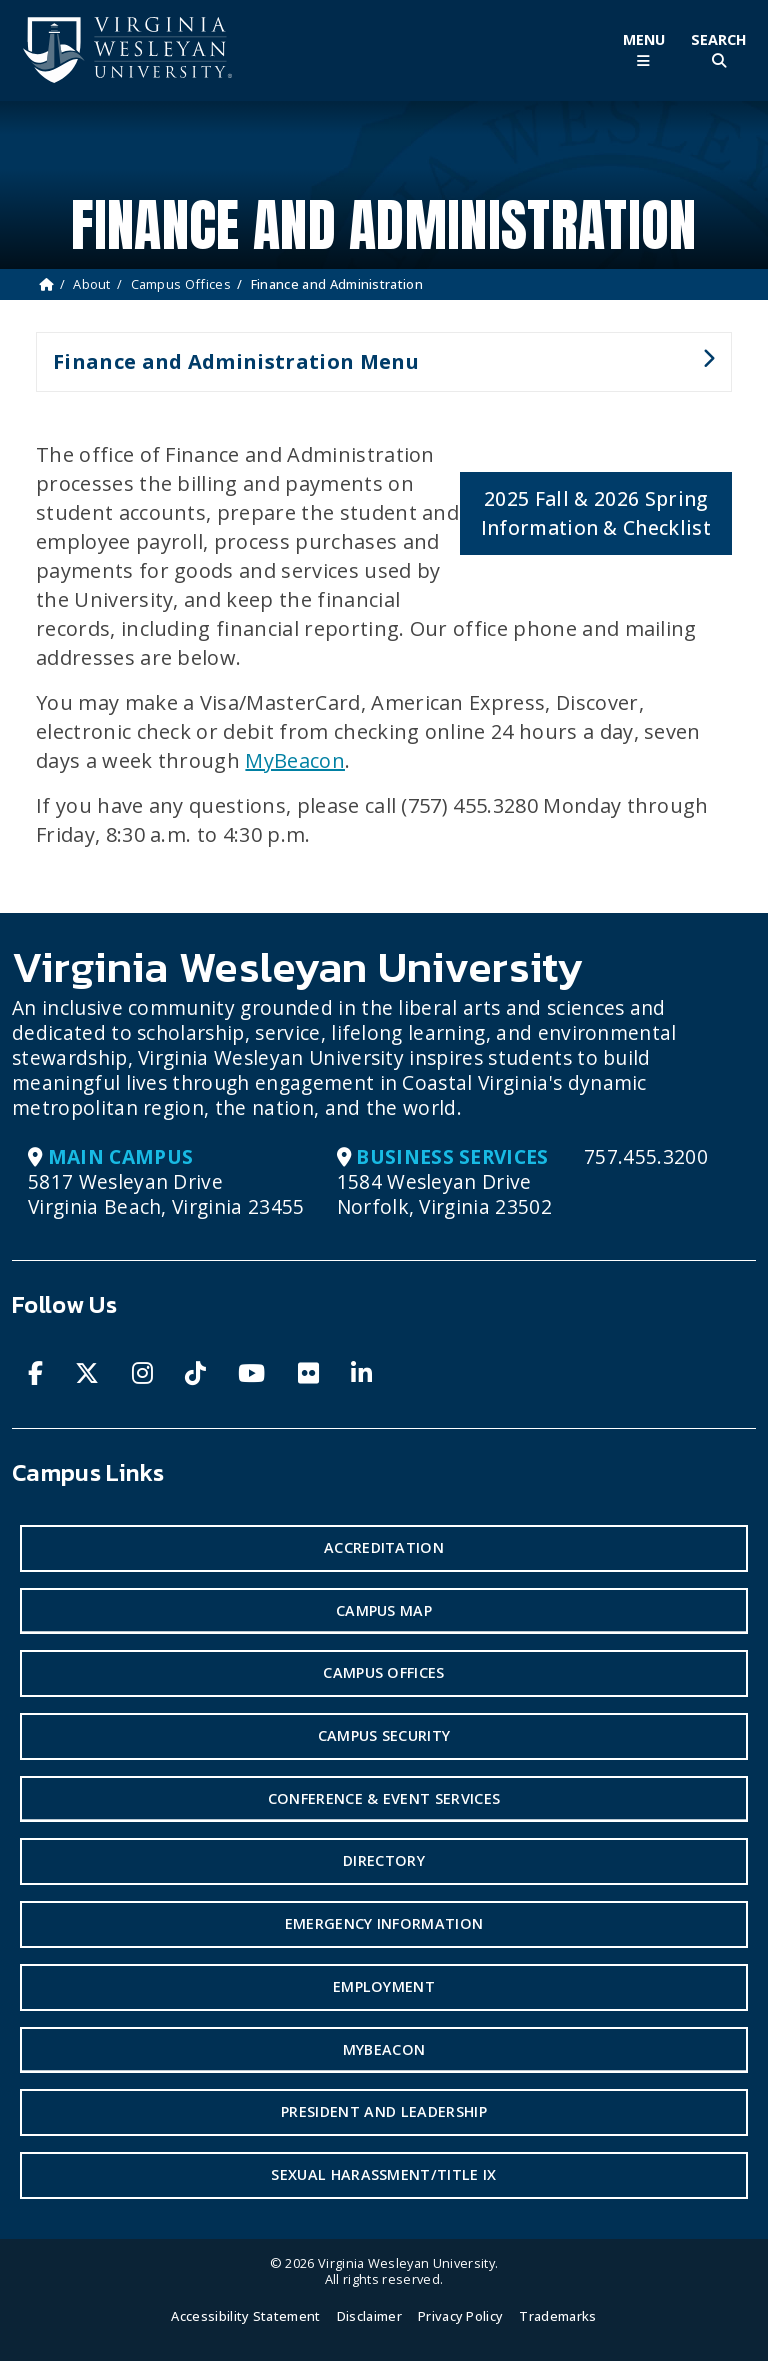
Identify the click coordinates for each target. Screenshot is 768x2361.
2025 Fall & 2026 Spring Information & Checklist (596, 513)
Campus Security (384, 1735)
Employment (384, 1986)
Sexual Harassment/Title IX (383, 2174)
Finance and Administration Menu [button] (375, 370)
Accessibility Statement (245, 2316)
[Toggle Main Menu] (643, 50)
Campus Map (384, 1610)
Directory (384, 1860)
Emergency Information (384, 1923)
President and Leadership (384, 2111)
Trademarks (557, 2316)
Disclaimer (369, 2316)
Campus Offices (181, 284)
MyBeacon (295, 760)
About (92, 284)
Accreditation (384, 1547)
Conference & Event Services (384, 1798)
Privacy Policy (460, 2316)
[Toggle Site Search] (718, 50)
